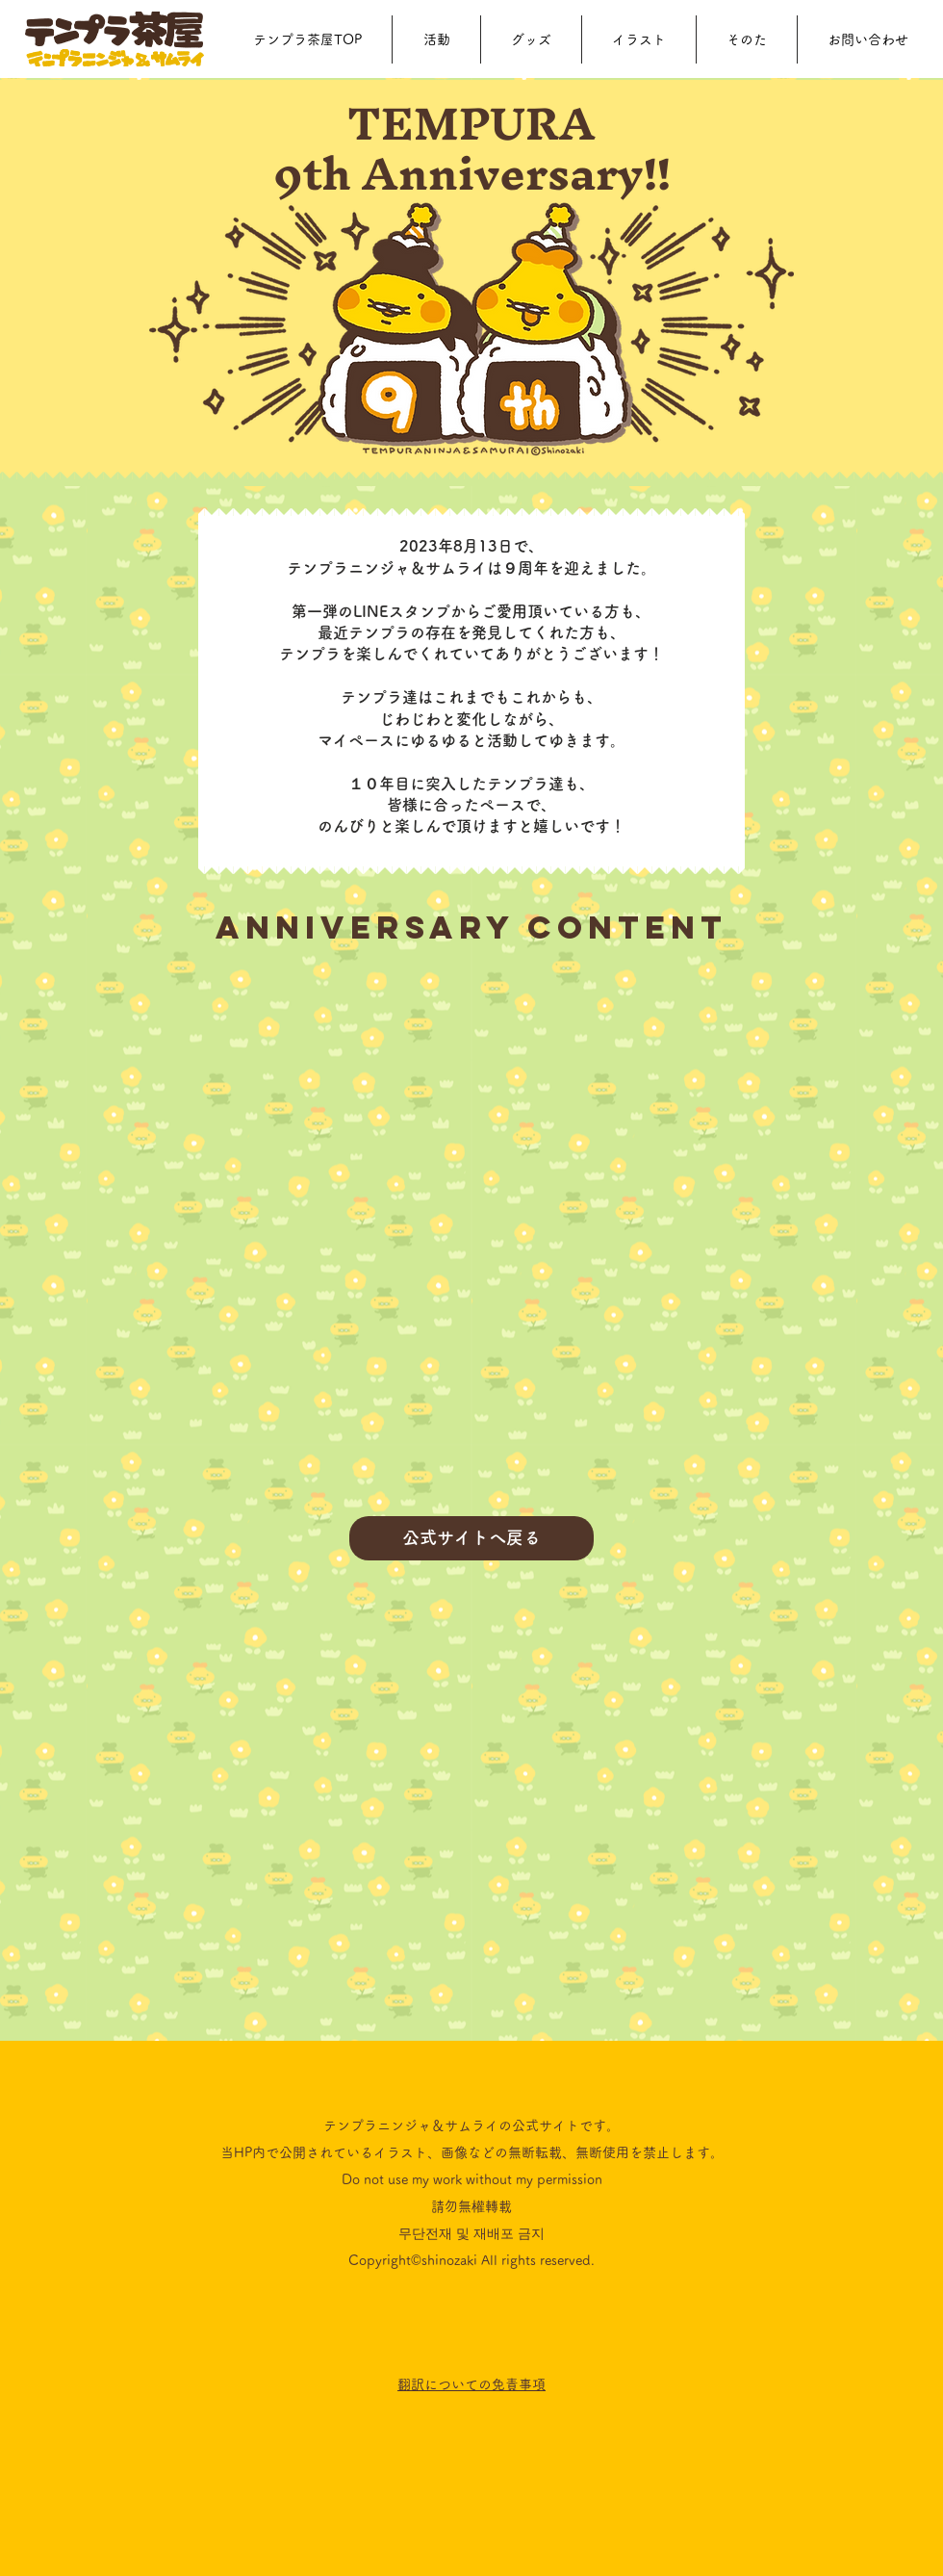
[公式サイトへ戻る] (471, 1538)
